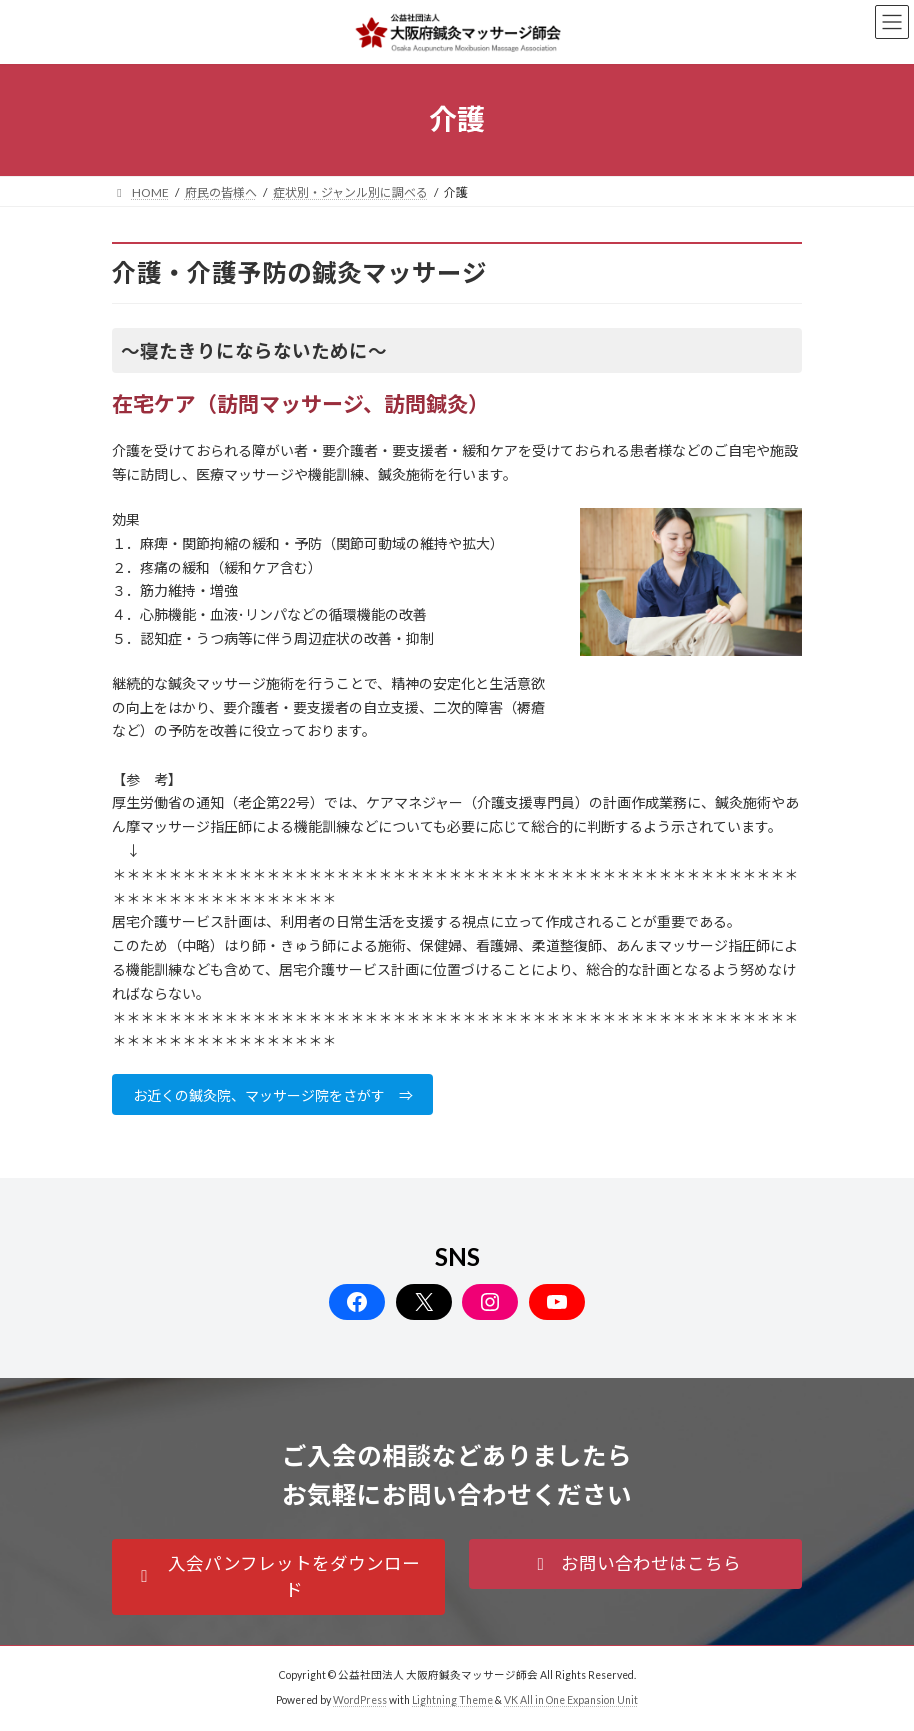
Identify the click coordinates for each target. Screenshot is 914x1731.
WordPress (360, 1700)
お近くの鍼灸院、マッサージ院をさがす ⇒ (273, 1095)
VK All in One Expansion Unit (571, 1700)
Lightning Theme (452, 1700)
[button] (278, 1577)
